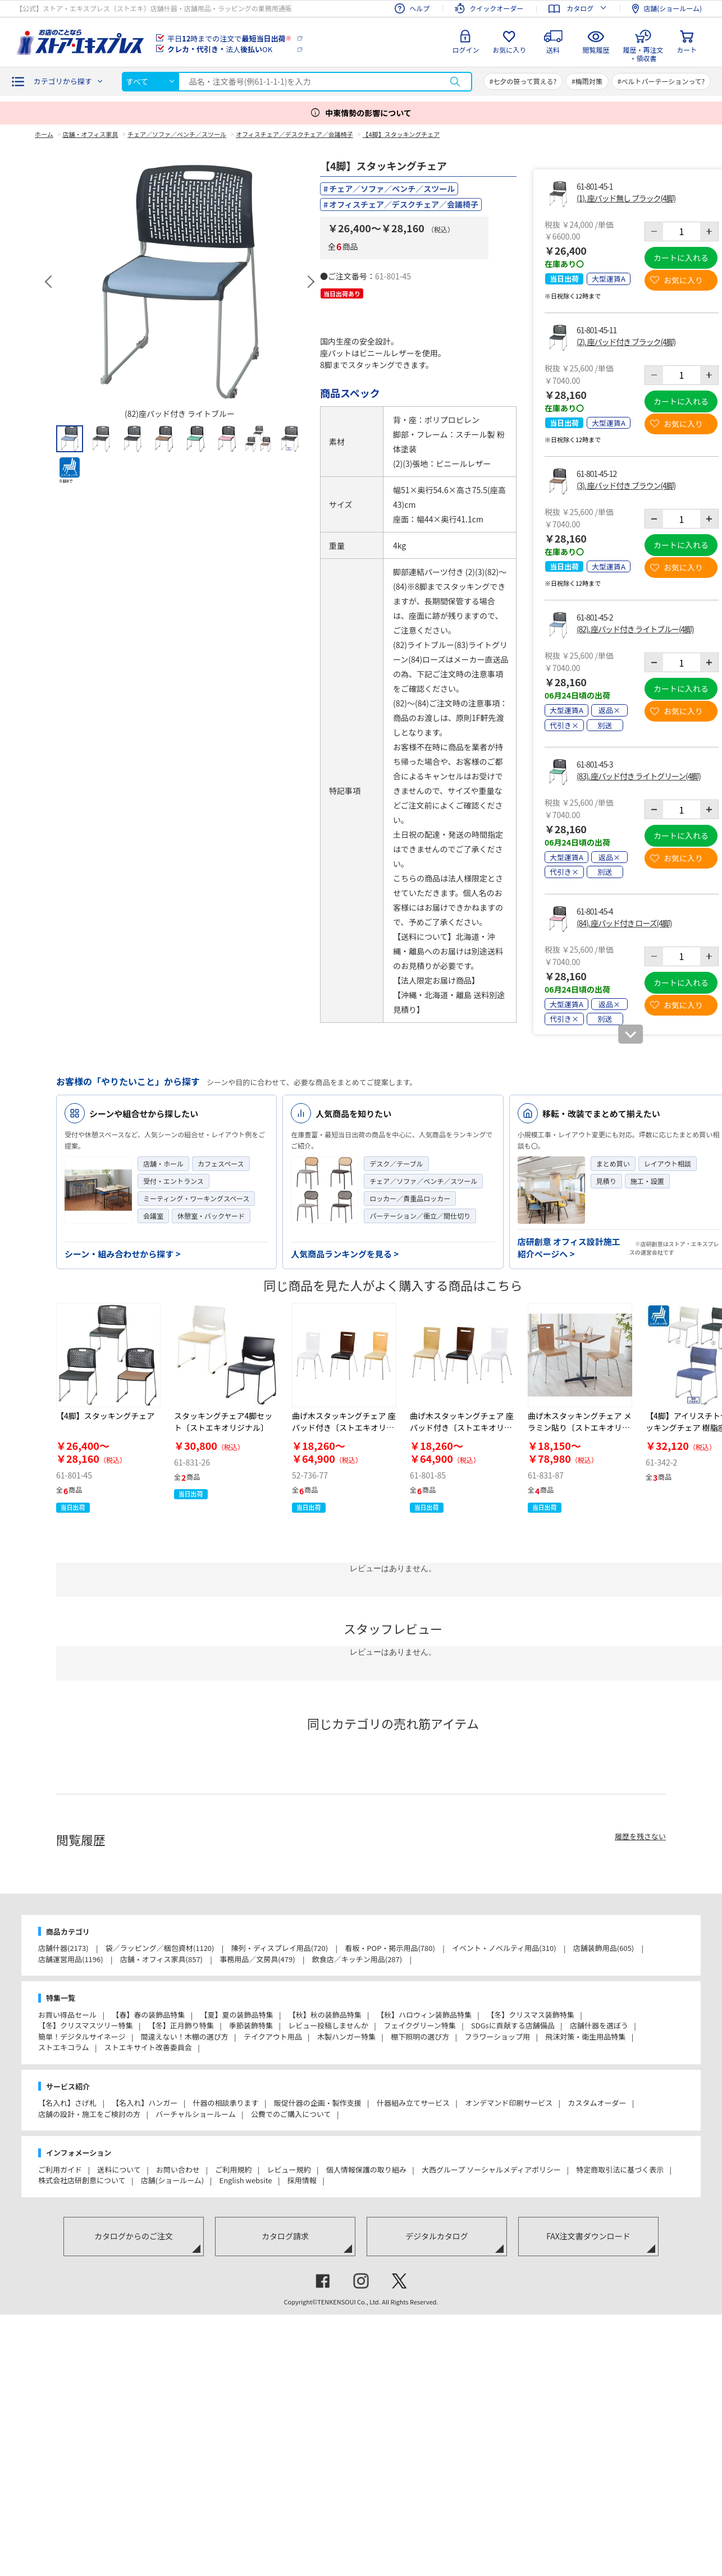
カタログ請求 (285, 2236)
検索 (454, 81)
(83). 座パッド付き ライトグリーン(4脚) (639, 776)
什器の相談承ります (225, 2102)
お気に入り (509, 49)
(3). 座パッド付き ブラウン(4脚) (626, 485)
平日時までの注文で (229, 38)
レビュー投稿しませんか (328, 2025)
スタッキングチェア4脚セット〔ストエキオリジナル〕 (223, 1421)
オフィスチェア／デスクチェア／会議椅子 (403, 204)
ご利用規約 (233, 2169)
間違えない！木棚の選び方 (185, 2036)
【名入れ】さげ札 (67, 2102)
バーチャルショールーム (195, 2114)
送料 (553, 49)
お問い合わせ (178, 2169)
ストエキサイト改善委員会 (148, 2047)
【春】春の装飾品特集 (148, 2014)
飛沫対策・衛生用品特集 (585, 2036)
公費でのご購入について (291, 2114)
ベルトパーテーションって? (663, 81)
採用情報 (302, 2180)
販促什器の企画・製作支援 (318, 2102)
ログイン (465, 49)
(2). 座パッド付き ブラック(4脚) (626, 341)
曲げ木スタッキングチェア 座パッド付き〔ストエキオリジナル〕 (344, 1427)
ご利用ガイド (60, 2169)
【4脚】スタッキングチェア (105, 1415)
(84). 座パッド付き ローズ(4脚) (624, 923)
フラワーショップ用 (497, 2036)
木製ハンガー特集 (346, 2036)
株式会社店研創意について (82, 2180)
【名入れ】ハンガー (144, 2102)
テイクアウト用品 (273, 2036)
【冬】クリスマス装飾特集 (530, 2014)
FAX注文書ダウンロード (588, 2236)
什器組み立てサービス (413, 2102)
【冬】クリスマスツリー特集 (85, 2025)
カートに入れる (681, 257)
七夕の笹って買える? (524, 81)
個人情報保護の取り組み (366, 2169)
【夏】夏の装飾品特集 (236, 2014)
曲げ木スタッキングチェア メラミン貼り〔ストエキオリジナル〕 (580, 1427)
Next (310, 282)
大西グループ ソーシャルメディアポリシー (491, 2169)
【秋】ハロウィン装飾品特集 (424, 2014)
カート (687, 49)
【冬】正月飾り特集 (181, 2025)
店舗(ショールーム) (172, 2180)
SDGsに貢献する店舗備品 (513, 2025)
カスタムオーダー (597, 2102)
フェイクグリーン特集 (419, 2025)
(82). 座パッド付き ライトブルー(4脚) (635, 629)
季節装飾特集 (251, 2025)
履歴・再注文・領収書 (643, 52)
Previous (49, 282)
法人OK (219, 49)
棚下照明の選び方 (420, 2036)
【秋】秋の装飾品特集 (325, 2014)
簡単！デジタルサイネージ (81, 2036)
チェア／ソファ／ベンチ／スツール (392, 188)
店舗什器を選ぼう (599, 2025)
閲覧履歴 (596, 49)
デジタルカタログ (436, 2236)
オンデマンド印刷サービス (508, 2102)
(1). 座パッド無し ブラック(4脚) (626, 198)
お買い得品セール (67, 2014)
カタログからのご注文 (133, 2236)
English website (245, 2180)
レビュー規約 (289, 2169)
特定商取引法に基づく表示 (620, 2169)
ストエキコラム (63, 2047)
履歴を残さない (640, 1836)
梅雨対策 (588, 81)
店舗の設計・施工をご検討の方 (89, 2114)
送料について (119, 2169)
